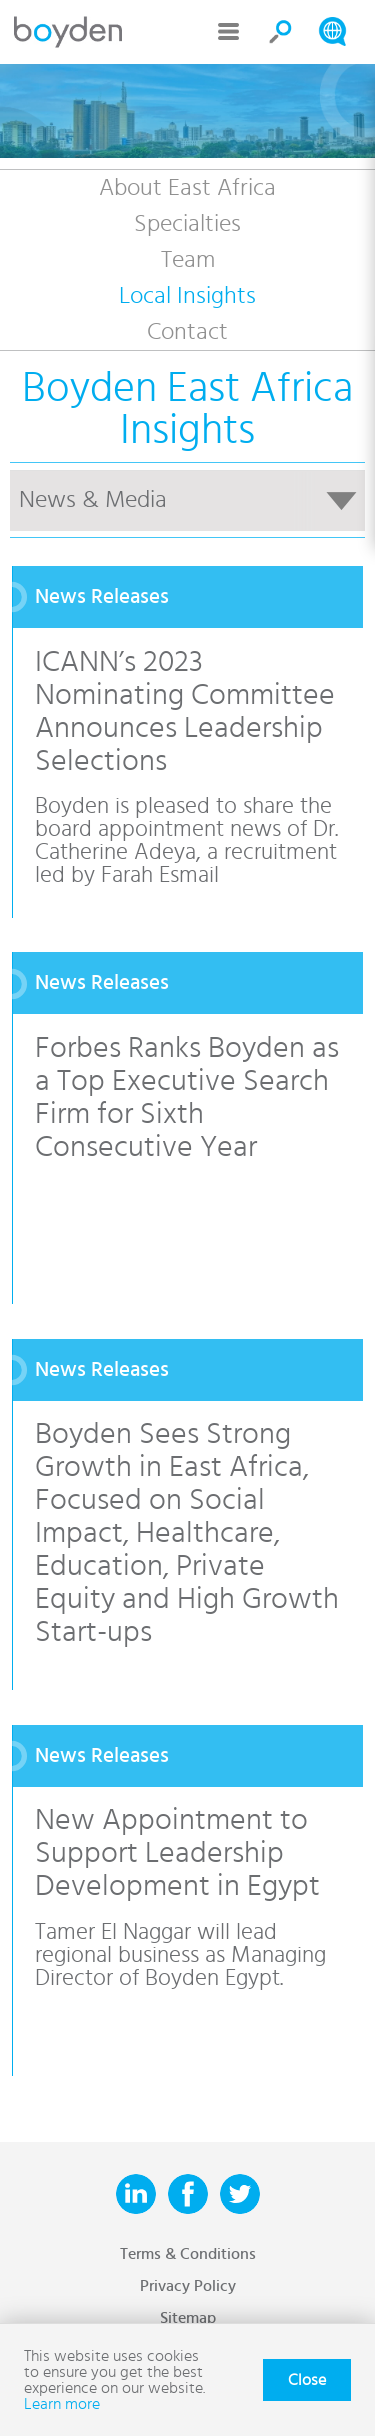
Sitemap (188, 2318)
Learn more (62, 2404)
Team (188, 260)
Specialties (187, 224)
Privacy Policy (188, 2286)
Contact (187, 332)
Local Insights (187, 296)
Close (307, 2380)
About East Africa (187, 188)
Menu (229, 32)
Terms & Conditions (188, 2254)
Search (281, 32)
